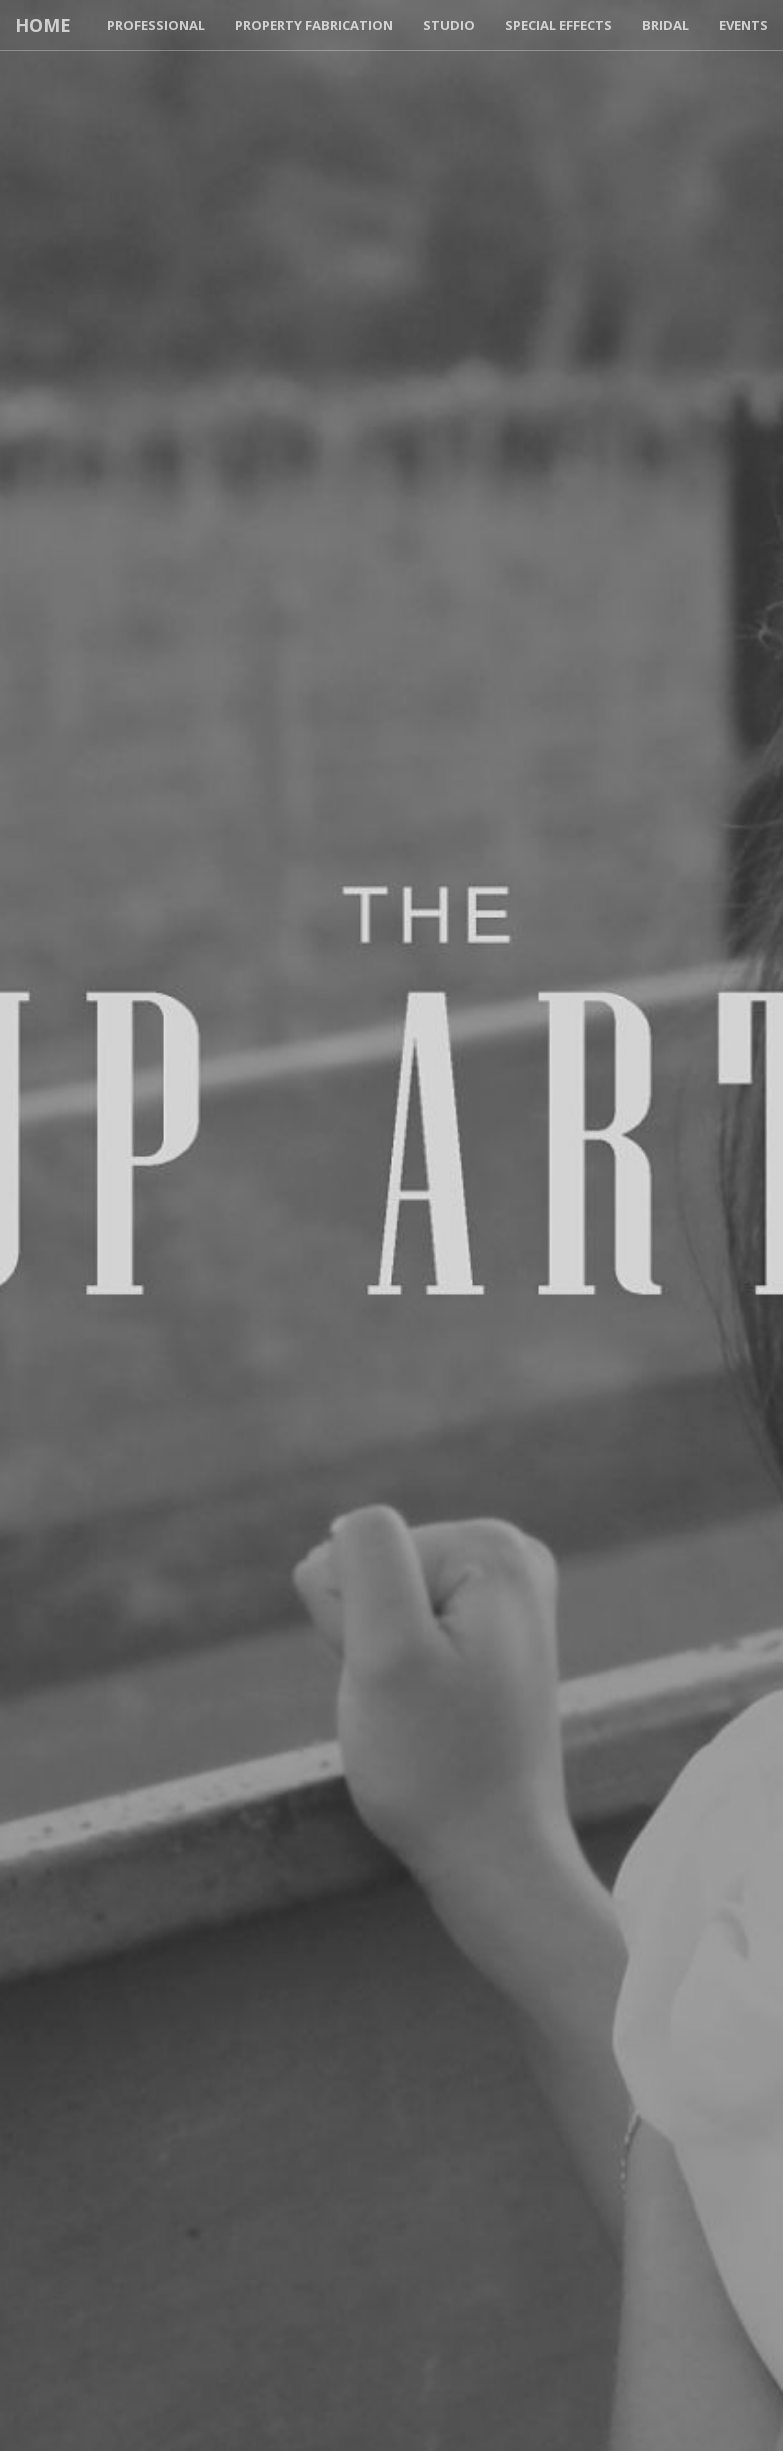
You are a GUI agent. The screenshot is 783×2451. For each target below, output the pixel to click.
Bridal (665, 25)
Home (43, 25)
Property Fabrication (314, 25)
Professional (156, 25)
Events (743, 25)
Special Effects (558, 25)
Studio (449, 25)
